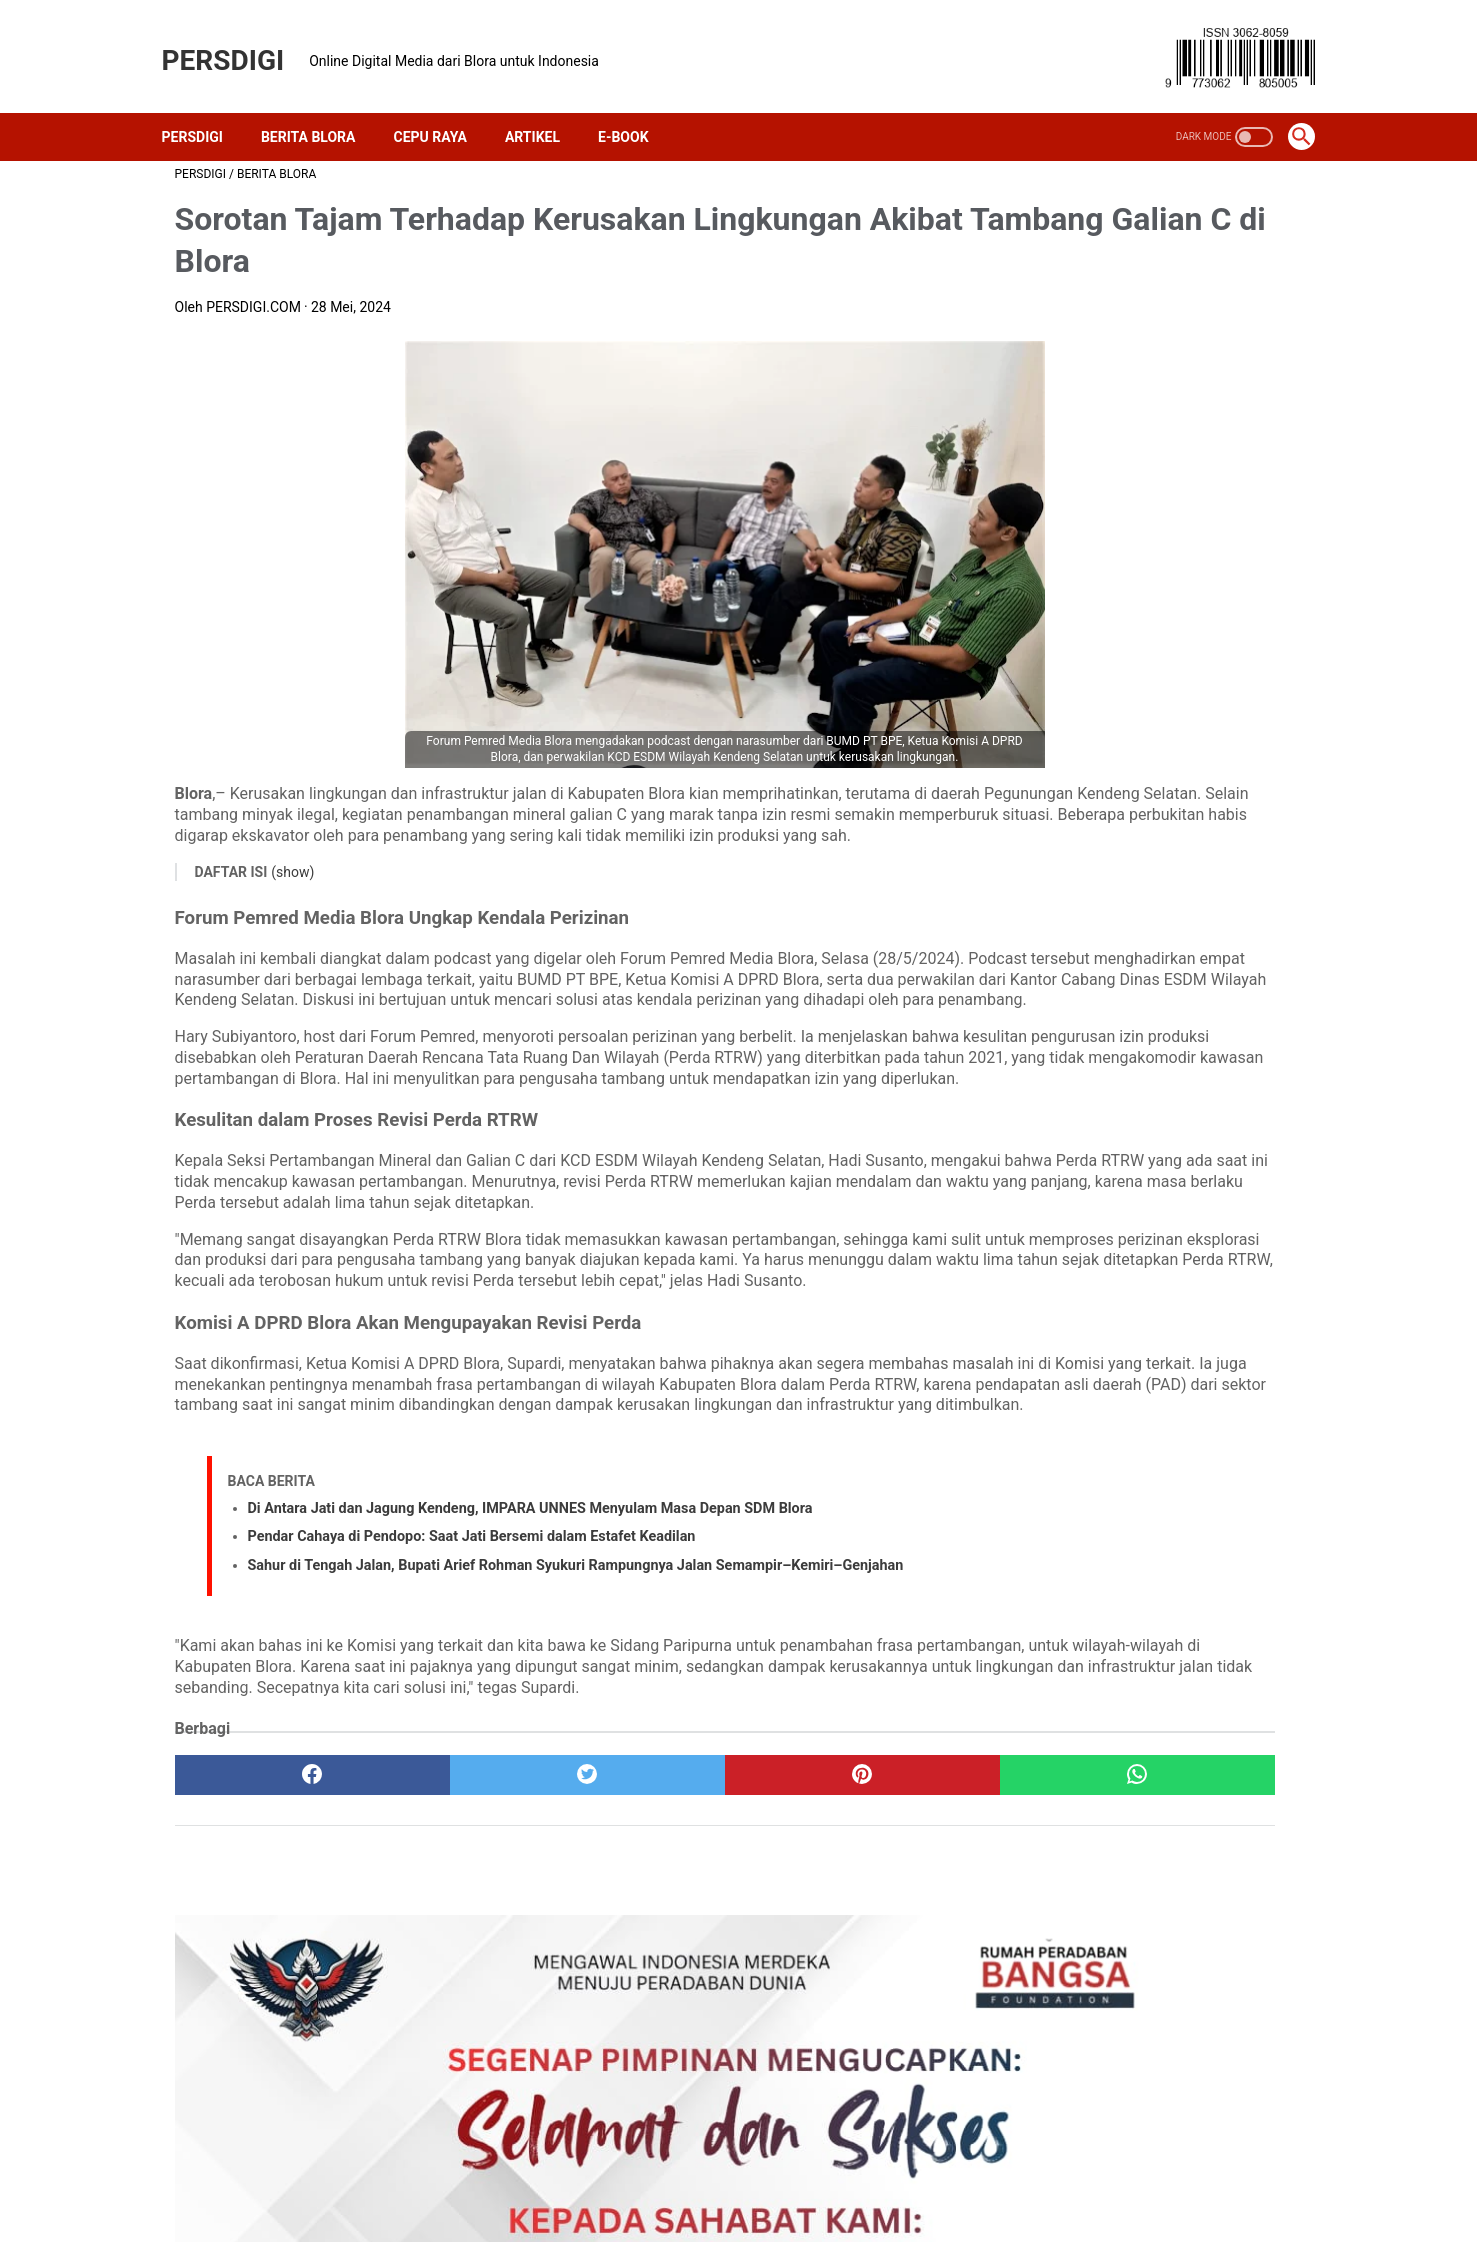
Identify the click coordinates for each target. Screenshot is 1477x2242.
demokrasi (1190, 1222)
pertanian (1235, 1325)
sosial (1182, 1359)
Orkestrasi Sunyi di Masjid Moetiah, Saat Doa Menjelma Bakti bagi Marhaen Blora (1143, 1010)
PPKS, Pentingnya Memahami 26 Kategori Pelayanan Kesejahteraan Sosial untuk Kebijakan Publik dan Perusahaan (1144, 659)
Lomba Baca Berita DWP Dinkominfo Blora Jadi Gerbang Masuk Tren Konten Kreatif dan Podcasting (1146, 794)
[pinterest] (647, 1992)
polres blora (1106, 1359)
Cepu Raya (442, 105)
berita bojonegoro (1216, 1188)
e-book (1117, 1257)
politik (1032, 1359)
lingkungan (1135, 1291)
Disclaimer (811, 2177)
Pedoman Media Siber (961, 2177)
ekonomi (1185, 1257)
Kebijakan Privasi (678, 2177)
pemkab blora (1055, 1325)
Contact (556, 2177)
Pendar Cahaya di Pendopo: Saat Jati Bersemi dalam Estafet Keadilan (472, 1713)
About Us (377, 2177)
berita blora (1106, 1188)
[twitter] (458, 1992)
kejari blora (1047, 1291)
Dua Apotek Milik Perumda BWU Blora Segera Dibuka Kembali (1152, 902)
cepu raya (1108, 1222)
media (1208, 1291)
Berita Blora (321, 105)
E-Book (636, 105)
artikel (1032, 1188)
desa (1258, 1222)
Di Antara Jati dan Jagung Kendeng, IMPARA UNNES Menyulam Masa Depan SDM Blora (530, 1685)
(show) (292, 882)
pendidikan (1151, 1325)
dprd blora (1044, 1257)
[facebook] (269, 1992)
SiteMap (1103, 2177)
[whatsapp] (836, 1992)
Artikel (545, 105)
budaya (1035, 1222)
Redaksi (469, 2177)
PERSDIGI (236, 40)
